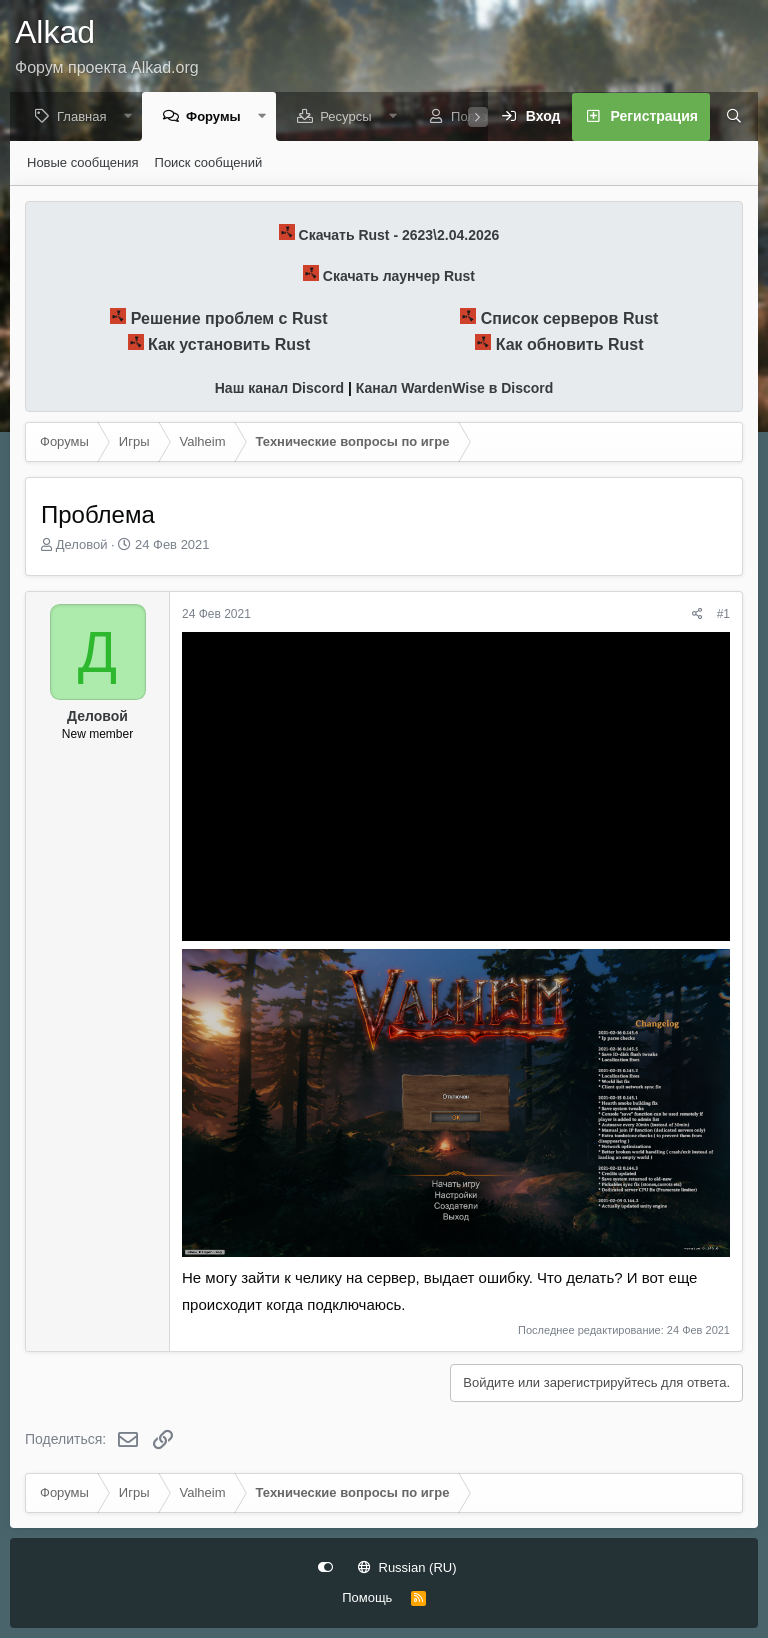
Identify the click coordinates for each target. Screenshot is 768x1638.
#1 (723, 615)
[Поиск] (727, 118)
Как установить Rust (229, 345)
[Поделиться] (697, 615)
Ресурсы (350, 117)
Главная (86, 117)
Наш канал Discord (279, 389)
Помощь (367, 1597)
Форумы (218, 117)
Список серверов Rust (570, 319)
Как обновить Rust (570, 345)
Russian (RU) (407, 1567)
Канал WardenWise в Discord (454, 389)
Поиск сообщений (209, 163)
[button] (132, 117)
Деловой (82, 545)
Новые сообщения (83, 163)
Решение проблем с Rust (229, 319)
